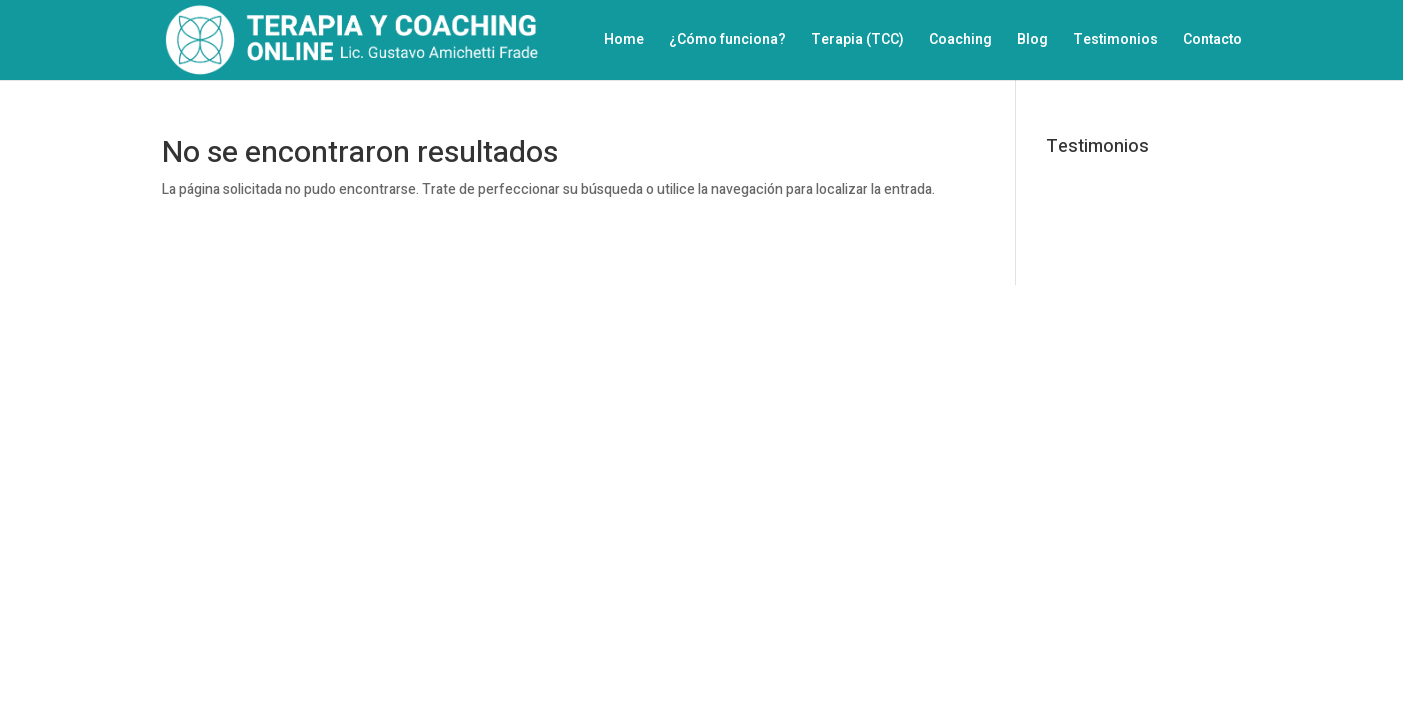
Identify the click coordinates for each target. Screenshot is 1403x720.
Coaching (960, 41)
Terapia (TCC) (857, 41)
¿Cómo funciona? (727, 41)
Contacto (1212, 41)
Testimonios (1115, 41)
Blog (1032, 41)
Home (624, 41)
